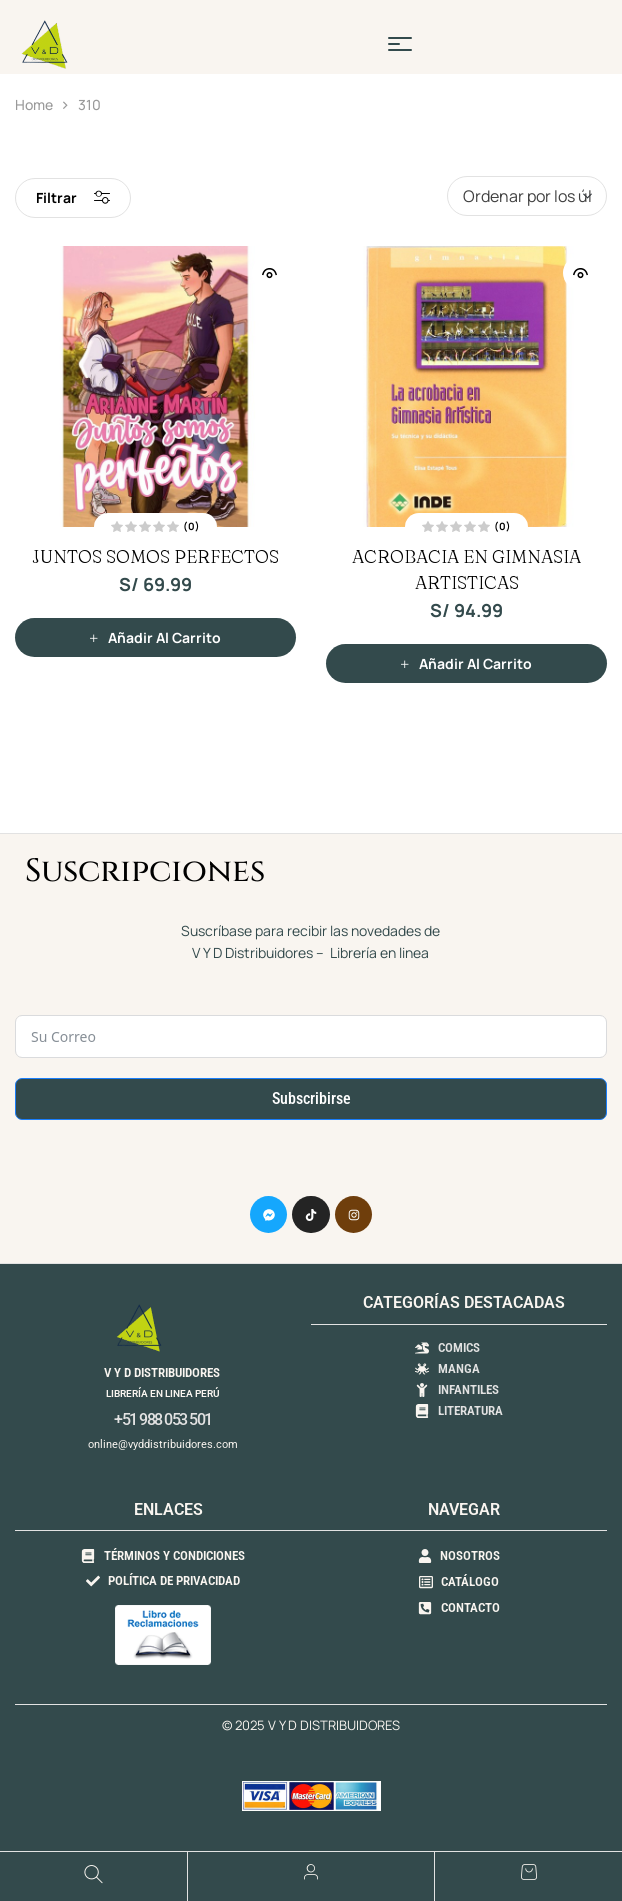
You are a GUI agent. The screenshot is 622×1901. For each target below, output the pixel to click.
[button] (155, 638)
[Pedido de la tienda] (527, 196)
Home (34, 104)
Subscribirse (311, 1098)
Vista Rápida (269, 273)
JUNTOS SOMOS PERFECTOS (155, 556)
